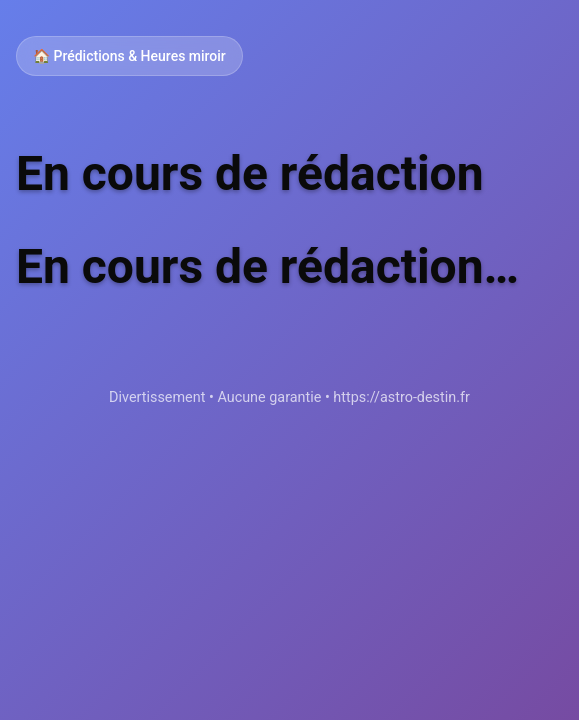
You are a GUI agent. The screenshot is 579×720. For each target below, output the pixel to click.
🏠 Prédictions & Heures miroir (129, 56)
